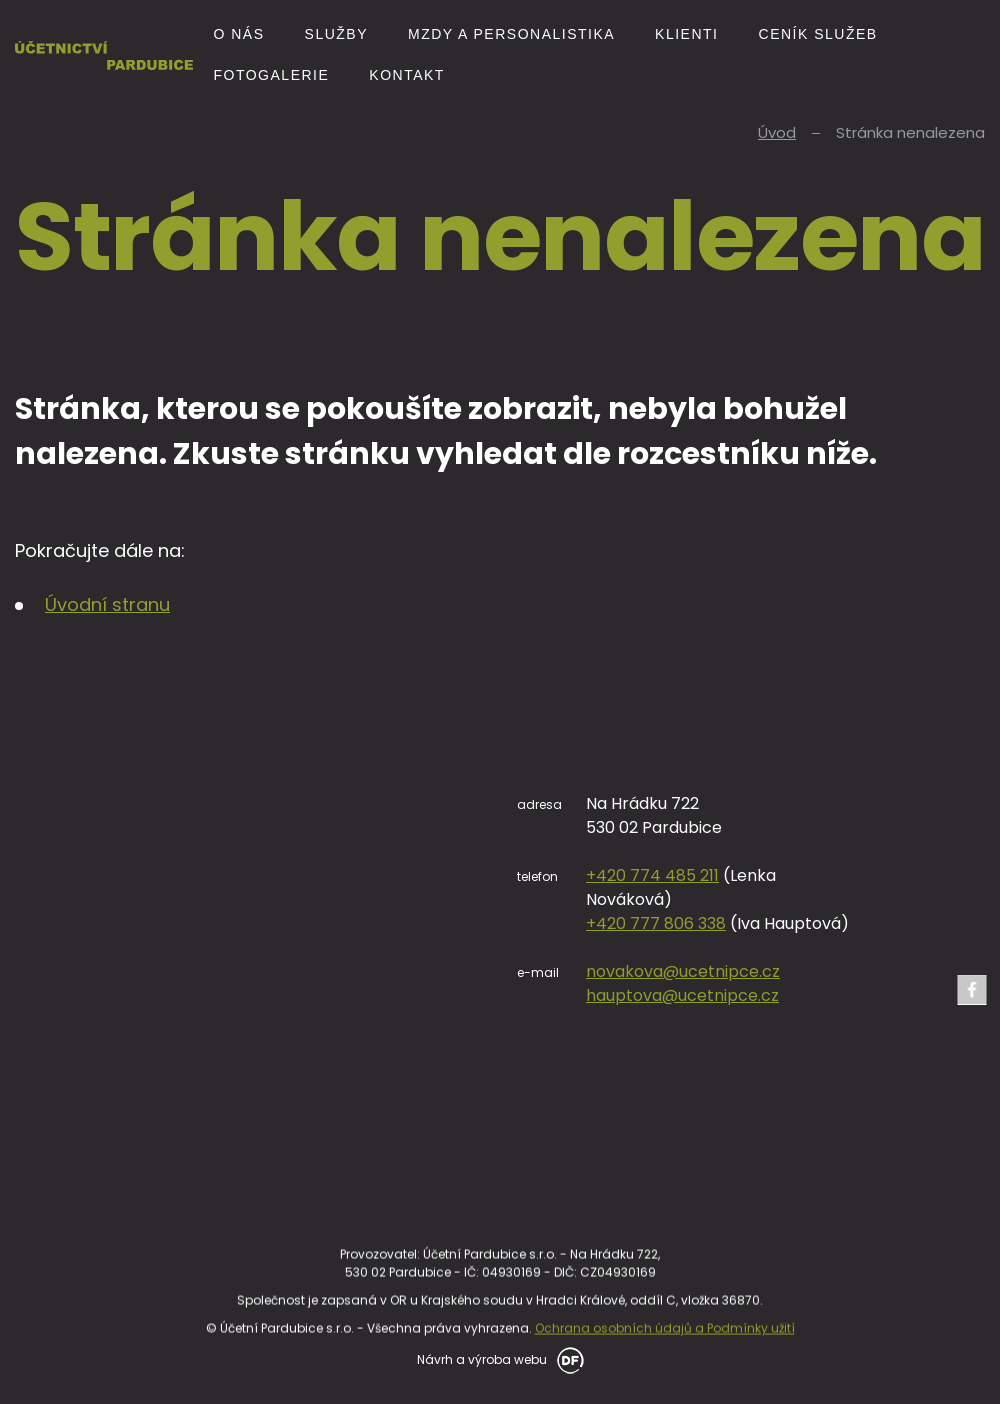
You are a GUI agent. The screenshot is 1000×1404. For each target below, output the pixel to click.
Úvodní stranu (107, 604)
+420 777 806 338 (897, 923)
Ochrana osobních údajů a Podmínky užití (665, 1391)
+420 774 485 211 (893, 875)
